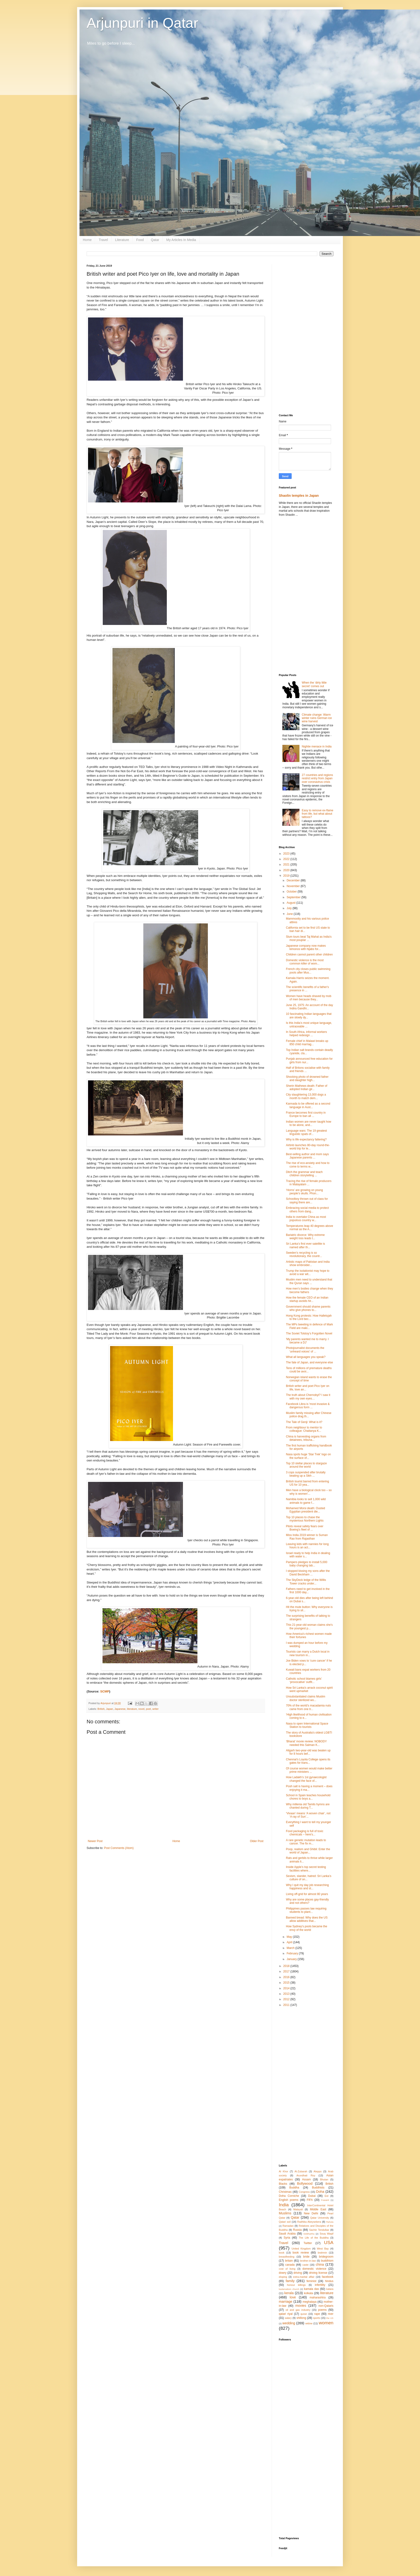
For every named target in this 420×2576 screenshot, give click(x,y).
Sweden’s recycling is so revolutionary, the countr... (304, 1254)
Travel (103, 240)
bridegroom (326, 2256)
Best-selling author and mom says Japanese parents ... (307, 1156)
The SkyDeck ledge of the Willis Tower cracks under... (306, 1581)
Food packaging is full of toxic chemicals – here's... (304, 1832)
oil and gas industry (297, 2309)
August (291, 902)
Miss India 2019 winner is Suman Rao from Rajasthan (307, 1536)
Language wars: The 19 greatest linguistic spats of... (306, 1132)
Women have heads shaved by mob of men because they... (308, 997)
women (326, 2322)
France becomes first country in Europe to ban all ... (306, 1114)
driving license (318, 2272)
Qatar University (319, 2217)
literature (132, 1708)
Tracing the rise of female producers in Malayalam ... (308, 1182)
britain (289, 2260)
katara (329, 2289)
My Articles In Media (181, 240)
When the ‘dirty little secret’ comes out (314, 684)
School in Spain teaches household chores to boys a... (308, 1797)
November (294, 886)
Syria (287, 2237)
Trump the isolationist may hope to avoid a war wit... (307, 1272)
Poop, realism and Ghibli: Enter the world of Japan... (308, 1851)
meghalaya (310, 2301)
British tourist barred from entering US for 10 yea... (307, 1483)
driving (298, 2272)
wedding (288, 2323)
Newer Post (95, 1841)
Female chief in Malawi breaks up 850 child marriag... (307, 1042)
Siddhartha (308, 2233)
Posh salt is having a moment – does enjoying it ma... (309, 1788)
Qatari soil (285, 2221)
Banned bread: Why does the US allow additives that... (306, 1919)
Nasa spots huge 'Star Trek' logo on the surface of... (308, 1456)
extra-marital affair (303, 2276)
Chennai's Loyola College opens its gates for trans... (308, 1761)
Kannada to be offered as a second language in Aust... (308, 1105)
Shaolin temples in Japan (299, 495)
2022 (286, 859)
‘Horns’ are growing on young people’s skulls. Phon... (304, 1191)
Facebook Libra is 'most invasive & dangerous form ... (308, 1405)
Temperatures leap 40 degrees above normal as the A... (309, 1227)
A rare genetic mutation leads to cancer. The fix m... (306, 1842)
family (290, 2281)
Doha (320, 2191)
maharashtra (318, 2297)
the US (329, 2318)
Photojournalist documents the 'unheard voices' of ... (305, 1349)
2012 (286, 1999)
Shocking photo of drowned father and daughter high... (307, 1078)
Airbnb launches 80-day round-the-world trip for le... (308, 1147)
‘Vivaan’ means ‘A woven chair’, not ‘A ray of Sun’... (308, 1815)
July (290, 908)
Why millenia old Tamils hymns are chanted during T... (308, 1806)
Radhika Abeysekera (309, 2221)
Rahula (329, 2222)
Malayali (298, 2209)
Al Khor (283, 2171)
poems (322, 2309)
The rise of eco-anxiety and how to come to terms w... (307, 1164)
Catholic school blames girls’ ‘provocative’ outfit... (304, 1680)
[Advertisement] (306, 335)
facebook (327, 2276)
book (281, 2252)
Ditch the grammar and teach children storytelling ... (304, 1173)
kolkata (308, 2293)
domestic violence (314, 2268)
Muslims (285, 2213)
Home (87, 240)
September (294, 897)
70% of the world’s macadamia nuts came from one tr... (308, 1707)
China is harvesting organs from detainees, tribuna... (306, 1438)
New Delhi (311, 2213)
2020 (286, 870)
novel (141, 1708)
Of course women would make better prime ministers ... (309, 1770)
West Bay (323, 2248)
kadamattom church (289, 2289)
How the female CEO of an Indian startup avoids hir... (307, 1299)
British (101, 1708)
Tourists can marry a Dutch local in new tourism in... (307, 1653)
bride (306, 2256)
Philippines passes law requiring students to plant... (306, 1910)
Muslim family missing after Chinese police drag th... (308, 1414)
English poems (288, 2200)
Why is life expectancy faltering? (306, 1139)
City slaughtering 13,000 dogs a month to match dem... (306, 1096)
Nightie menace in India (316, 746)
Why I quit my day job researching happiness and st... (307, 1886)
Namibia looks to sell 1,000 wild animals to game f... (306, 1501)
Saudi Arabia (287, 2233)
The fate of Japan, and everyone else (309, 1362)
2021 (286, 864)
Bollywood (305, 2183)
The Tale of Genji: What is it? (304, 1422)
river (330, 2314)
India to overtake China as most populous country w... (306, 1218)
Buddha (294, 2187)
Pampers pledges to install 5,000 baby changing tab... (306, 1563)
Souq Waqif (326, 2233)
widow (309, 2323)
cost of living (287, 2268)
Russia (297, 2229)
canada (289, 2264)
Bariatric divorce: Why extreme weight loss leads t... (305, 1236)
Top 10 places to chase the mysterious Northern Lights (304, 1519)
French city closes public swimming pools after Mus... (308, 970)
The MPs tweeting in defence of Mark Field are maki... (309, 1326)
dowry (282, 2272)
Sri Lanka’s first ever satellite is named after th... (305, 1245)
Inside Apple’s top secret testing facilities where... (306, 1868)
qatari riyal (286, 2314)
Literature (122, 240)
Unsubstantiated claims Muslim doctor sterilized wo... (305, 1698)
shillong (301, 2318)
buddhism (327, 2260)
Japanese (120, 1708)
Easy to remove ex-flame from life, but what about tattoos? (317, 814)
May (290, 1936)
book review (301, 2252)
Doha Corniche (289, 2196)
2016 (286, 1977)
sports (316, 2317)
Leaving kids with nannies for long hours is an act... (307, 1545)
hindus (329, 2281)
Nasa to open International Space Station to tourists (307, 1725)
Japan (109, 1708)
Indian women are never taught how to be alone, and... (308, 1123)
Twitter (307, 2243)
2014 (286, 1988)
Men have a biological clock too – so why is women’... (309, 1492)
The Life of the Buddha (314, 2237)
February (293, 1953)
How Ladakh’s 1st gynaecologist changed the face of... (306, 1779)
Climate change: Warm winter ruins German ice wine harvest (317, 718)
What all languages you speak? (306, 1357)
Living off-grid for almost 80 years (307, 1894)
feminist (311, 2281)
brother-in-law (308, 2260)
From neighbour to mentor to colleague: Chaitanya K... (304, 1429)
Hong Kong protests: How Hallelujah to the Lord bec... (309, 1317)
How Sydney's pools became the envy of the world (306, 1928)
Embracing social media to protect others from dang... (307, 1209)
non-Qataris (325, 2305)
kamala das (311, 2289)
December (294, 880)
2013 (286, 1993)
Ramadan (288, 2225)
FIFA (310, 2200)
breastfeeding (286, 2256)
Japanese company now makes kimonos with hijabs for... (306, 947)
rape (317, 2314)
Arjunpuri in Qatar (142, 23)
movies (300, 2305)
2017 (286, 1971)
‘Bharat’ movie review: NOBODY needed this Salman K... (306, 1743)
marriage (285, 2301)
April (290, 1942)
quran (303, 2313)
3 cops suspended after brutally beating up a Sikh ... (306, 1474)
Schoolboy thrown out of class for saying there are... (307, 1200)
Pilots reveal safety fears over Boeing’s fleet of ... (304, 1528)
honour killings (296, 2284)
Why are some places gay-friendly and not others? (307, 1901)
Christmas (285, 2191)
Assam (306, 2179)
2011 (286, 2005)
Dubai (311, 2196)
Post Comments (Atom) (119, 1848)
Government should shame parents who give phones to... (308, 1308)
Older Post (256, 1841)
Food (140, 240)
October (292, 891)
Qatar (155, 240)
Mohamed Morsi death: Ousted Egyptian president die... (305, 1510)
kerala (289, 2293)
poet (148, 1708)
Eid (326, 2195)
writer (155, 1708)
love (293, 2297)
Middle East (318, 2209)
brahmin (322, 2252)
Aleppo (318, 2171)
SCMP (104, 1691)
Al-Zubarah (300, 2171)
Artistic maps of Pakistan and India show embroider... (308, 1263)
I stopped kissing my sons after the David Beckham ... (308, 1572)
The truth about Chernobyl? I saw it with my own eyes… (308, 1396)
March (291, 1948)
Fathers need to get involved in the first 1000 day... (308, 1590)
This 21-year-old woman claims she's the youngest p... (309, 1626)
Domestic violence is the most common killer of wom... (305, 962)
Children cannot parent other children (309, 954)
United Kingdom (301, 2248)
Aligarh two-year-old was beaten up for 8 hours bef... (308, 1752)
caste (306, 2264)
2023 (286, 853)
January (292, 1959)
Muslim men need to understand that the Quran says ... (309, 1281)
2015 (286, 1982)
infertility (320, 2285)
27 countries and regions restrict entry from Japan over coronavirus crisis (317, 778)
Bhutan (324, 2179)
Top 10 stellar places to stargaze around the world (306, 1465)
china (320, 2264)
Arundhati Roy (305, 2175)
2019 (286, 875)
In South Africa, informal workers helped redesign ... (306, 1033)
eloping (283, 2276)
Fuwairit (325, 2200)
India (284, 2204)
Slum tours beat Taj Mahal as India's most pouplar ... (308, 938)
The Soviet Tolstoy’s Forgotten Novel (309, 1333)
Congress (304, 2191)
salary (288, 2317)
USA (328, 2242)
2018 (286, 1966)
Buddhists (318, 2187)
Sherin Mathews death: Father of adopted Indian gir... (306, 1087)
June (290, 914)
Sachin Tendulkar (319, 2229)
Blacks (283, 2183)
